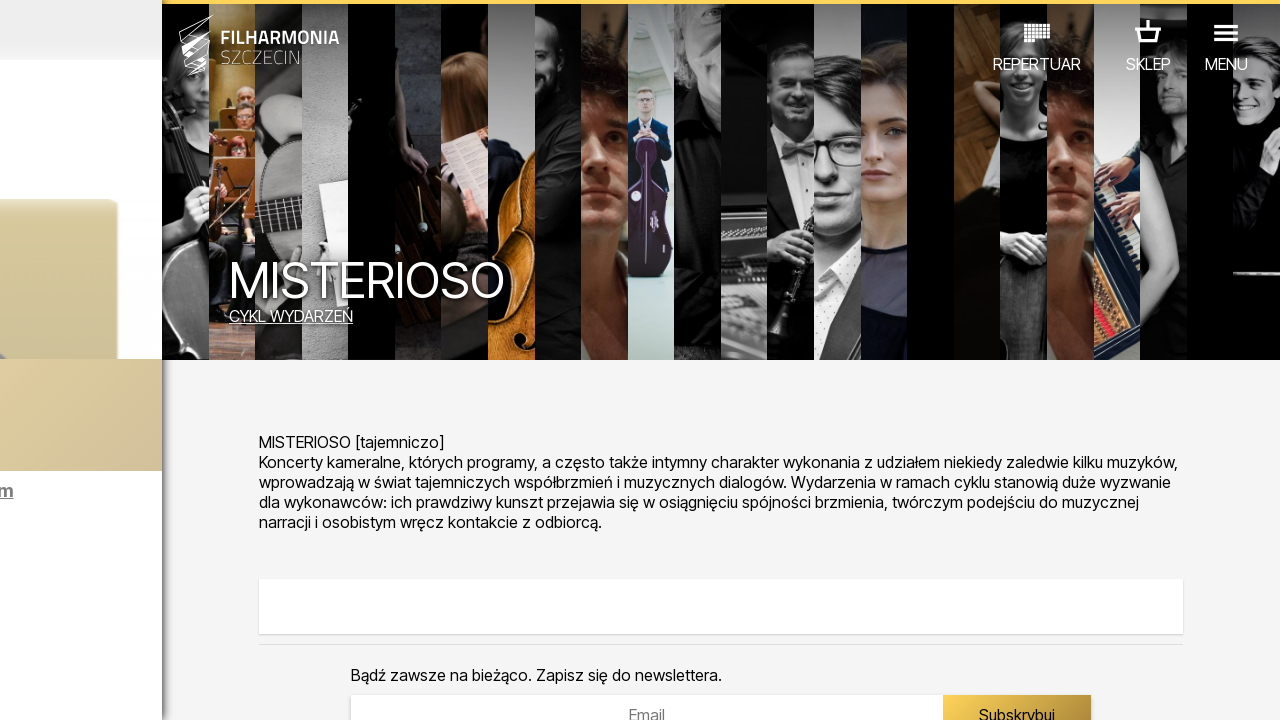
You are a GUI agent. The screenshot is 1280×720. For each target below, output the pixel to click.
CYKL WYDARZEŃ (452, 322)
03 (70, 686)
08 (200, 686)
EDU (135, 632)
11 (277, 686)
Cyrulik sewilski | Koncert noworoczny (199, 428)
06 (148, 686)
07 (174, 686)
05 (122, 686)
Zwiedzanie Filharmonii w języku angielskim (211, 508)
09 (226, 686)
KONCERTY (56, 632)
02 (45, 686)
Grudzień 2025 (166, 30)
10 (252, 686)
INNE (289, 632)
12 (303, 686)
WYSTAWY (211, 632)
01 (19, 686)
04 (96, 686)
